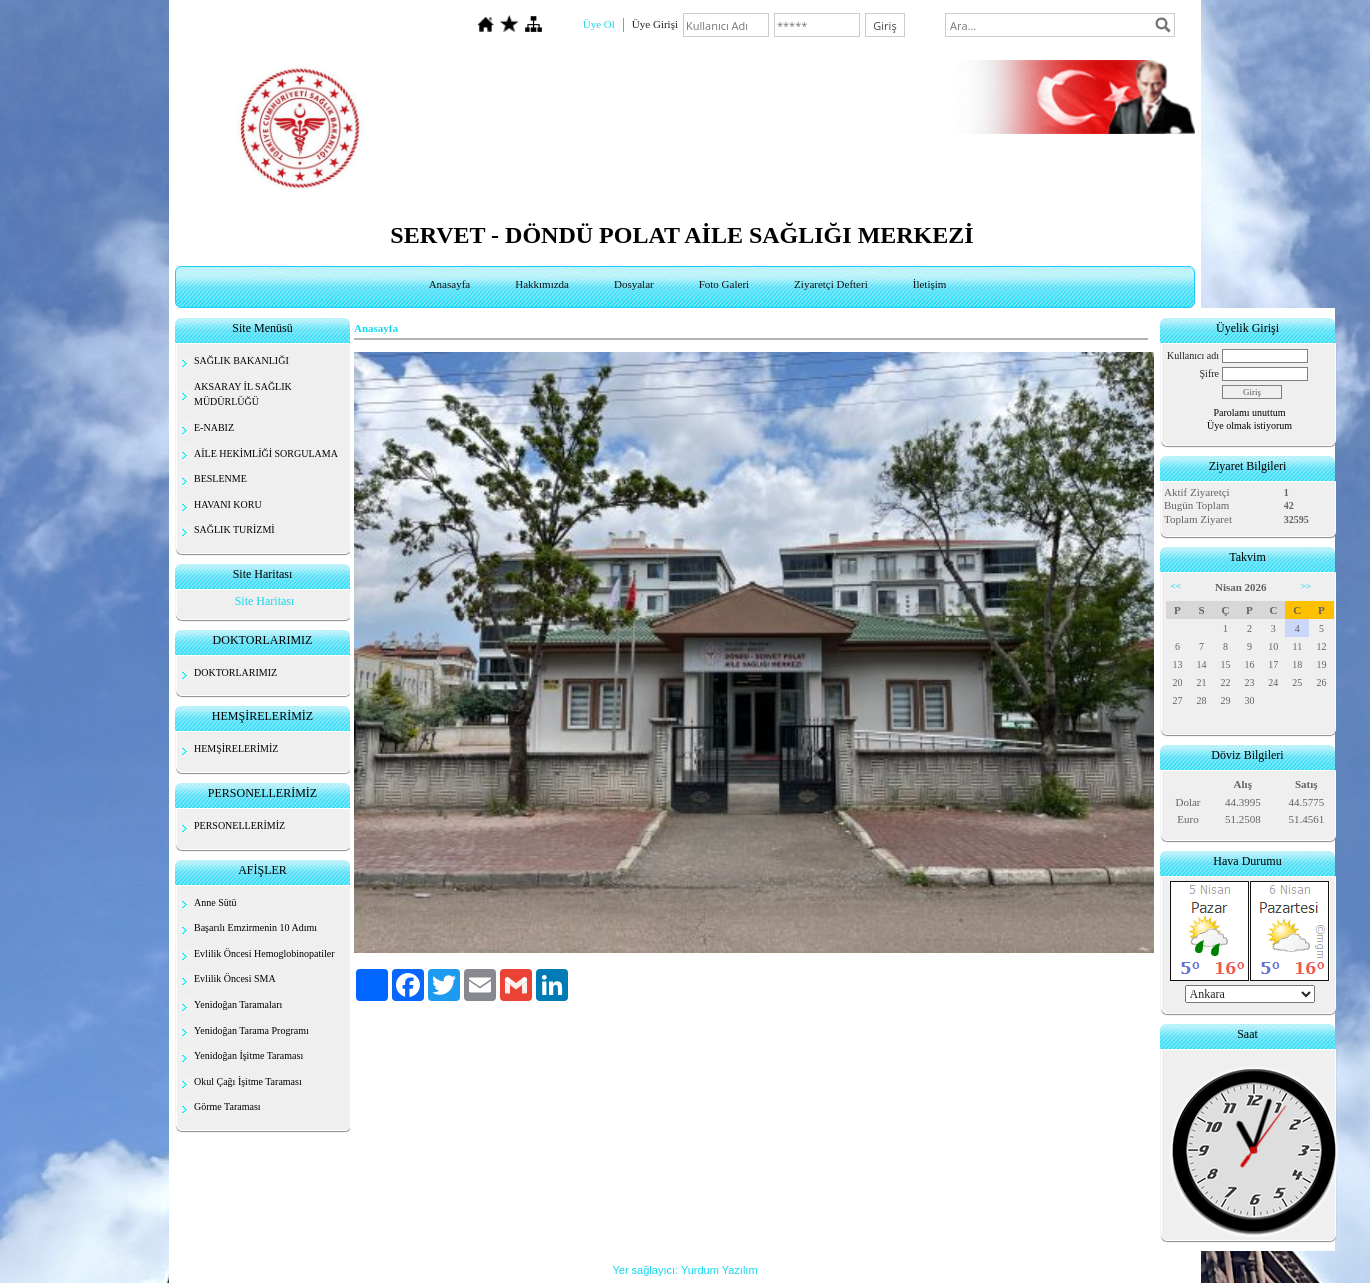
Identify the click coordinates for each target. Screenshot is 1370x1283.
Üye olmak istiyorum (1249, 425)
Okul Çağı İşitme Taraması (248, 1081)
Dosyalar (634, 284)
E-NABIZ (214, 427)
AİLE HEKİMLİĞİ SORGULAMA (266, 453)
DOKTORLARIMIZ (235, 672)
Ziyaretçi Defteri (831, 284)
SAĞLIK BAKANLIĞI (241, 360)
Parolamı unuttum (1250, 412)
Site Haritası (265, 601)
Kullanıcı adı (1193, 355)
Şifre (1209, 373)
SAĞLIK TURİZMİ (234, 529)
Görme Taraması (227, 1106)
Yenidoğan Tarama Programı (251, 1030)
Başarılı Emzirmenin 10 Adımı (255, 927)
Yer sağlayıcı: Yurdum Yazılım (684, 1270)
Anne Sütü (215, 902)
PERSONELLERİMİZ (239, 825)
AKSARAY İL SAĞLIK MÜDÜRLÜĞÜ (243, 394)
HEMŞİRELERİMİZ (236, 748)
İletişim (930, 284)
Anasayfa (450, 284)
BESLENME (220, 478)
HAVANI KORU (228, 504)
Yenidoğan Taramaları (238, 1004)
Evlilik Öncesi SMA (235, 978)
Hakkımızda (542, 284)
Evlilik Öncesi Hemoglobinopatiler (264, 953)
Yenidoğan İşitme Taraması (248, 1055)
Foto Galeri (724, 284)
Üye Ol (599, 24)
